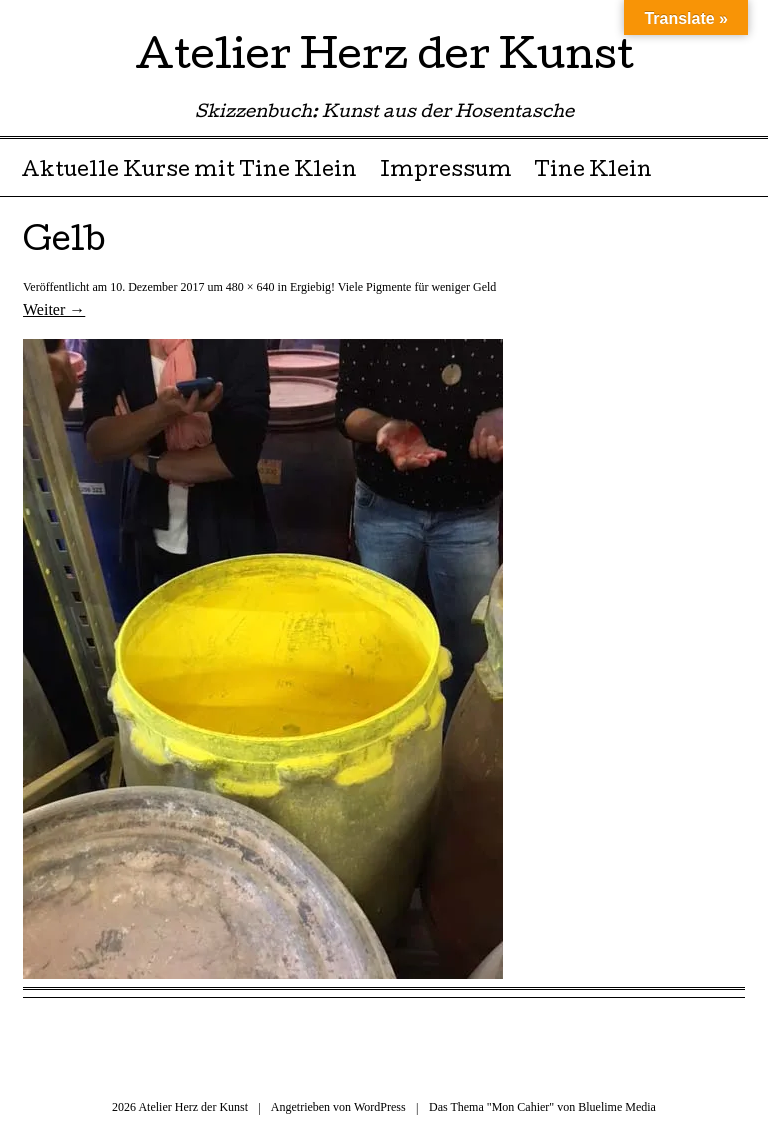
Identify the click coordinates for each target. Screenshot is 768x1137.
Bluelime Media (617, 1107)
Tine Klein (593, 172)
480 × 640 (250, 287)
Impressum (446, 172)
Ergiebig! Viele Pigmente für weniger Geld (393, 287)
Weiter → (54, 309)
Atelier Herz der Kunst (384, 59)
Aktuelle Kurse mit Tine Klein (189, 172)
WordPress (380, 1107)
